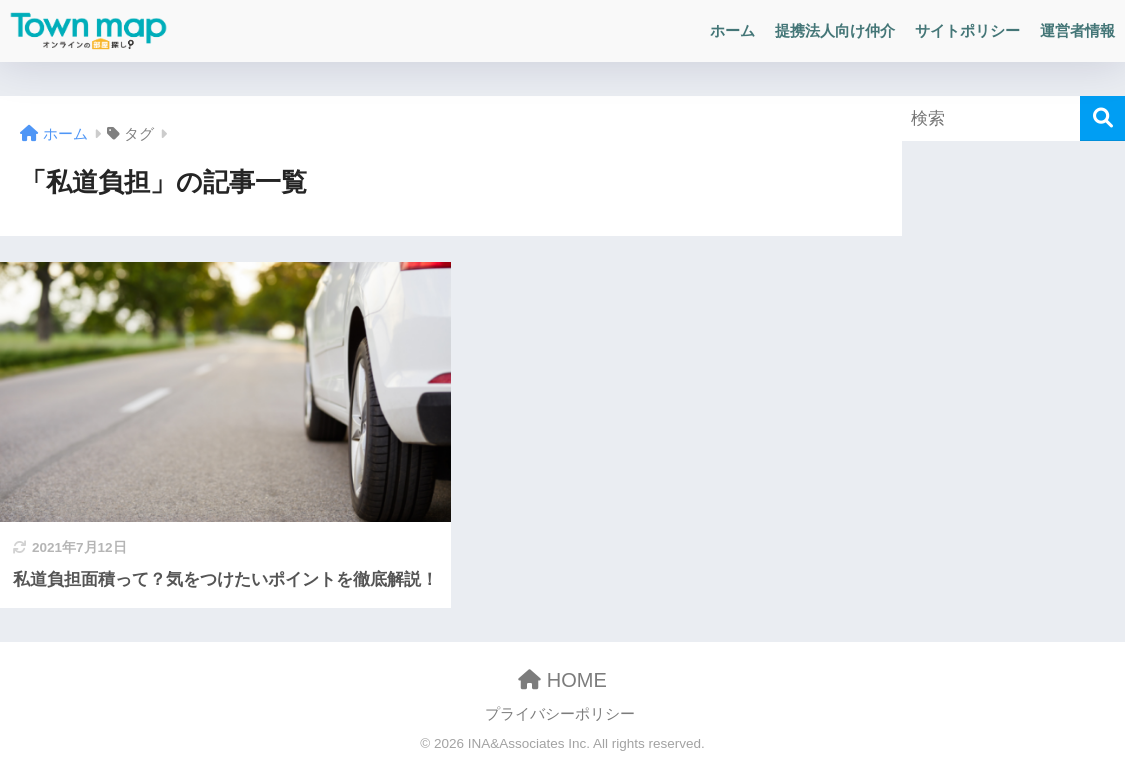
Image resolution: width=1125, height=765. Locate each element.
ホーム (732, 30)
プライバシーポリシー (560, 714)
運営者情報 (1077, 30)
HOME (562, 680)
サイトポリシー (967, 30)
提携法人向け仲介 (835, 30)
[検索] (1102, 118)
